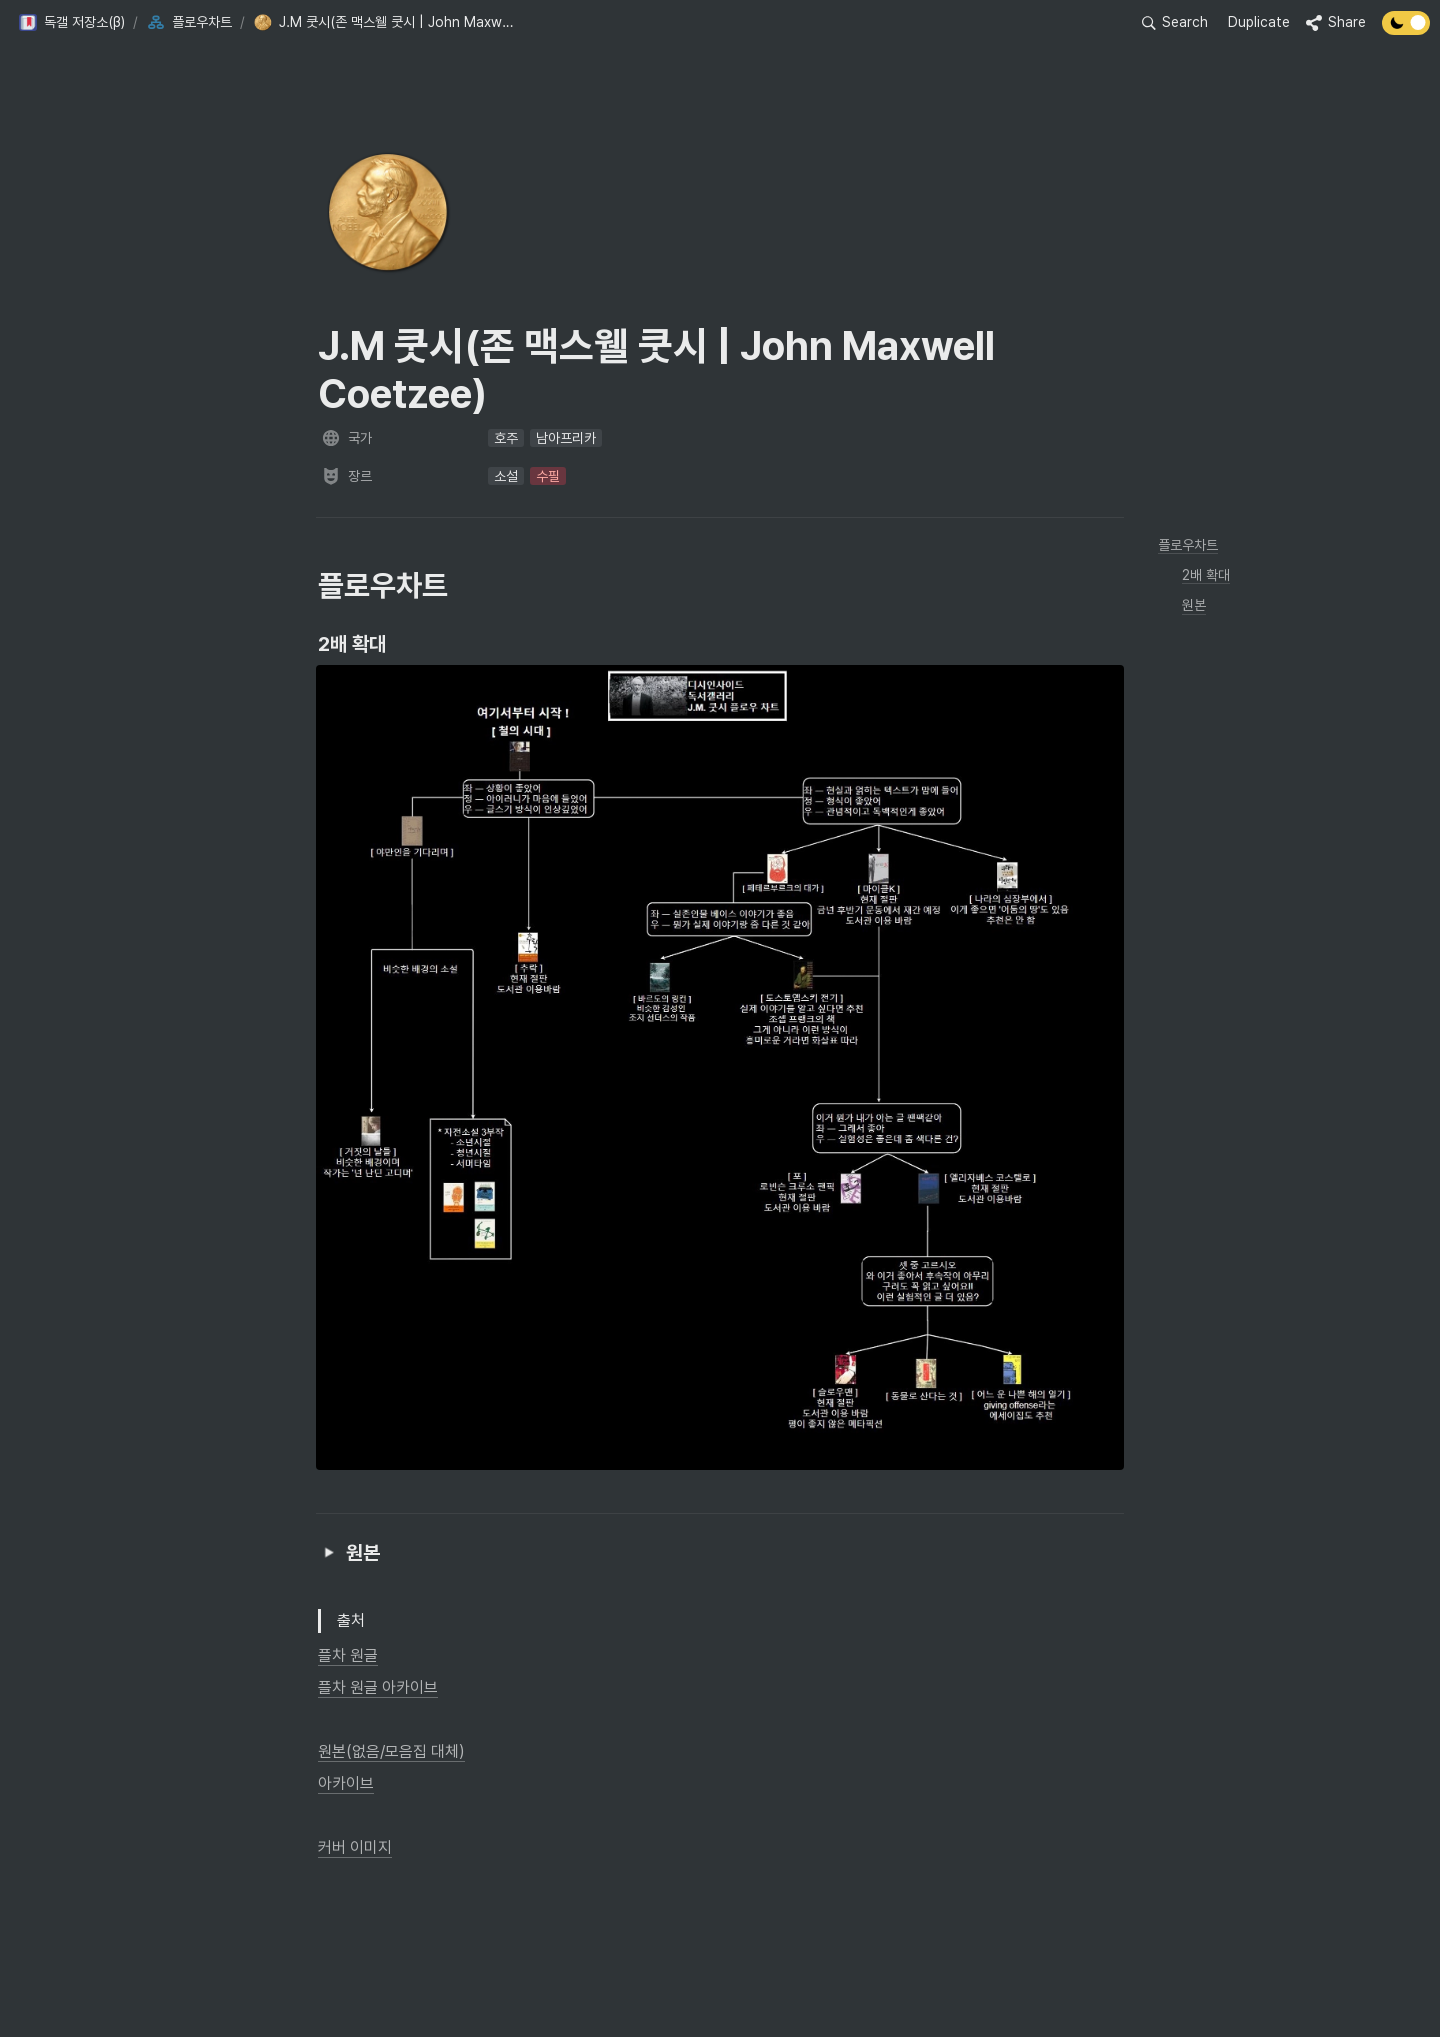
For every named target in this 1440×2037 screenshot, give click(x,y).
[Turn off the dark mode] (1406, 29)
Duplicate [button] (1259, 22)
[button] (71, 23)
